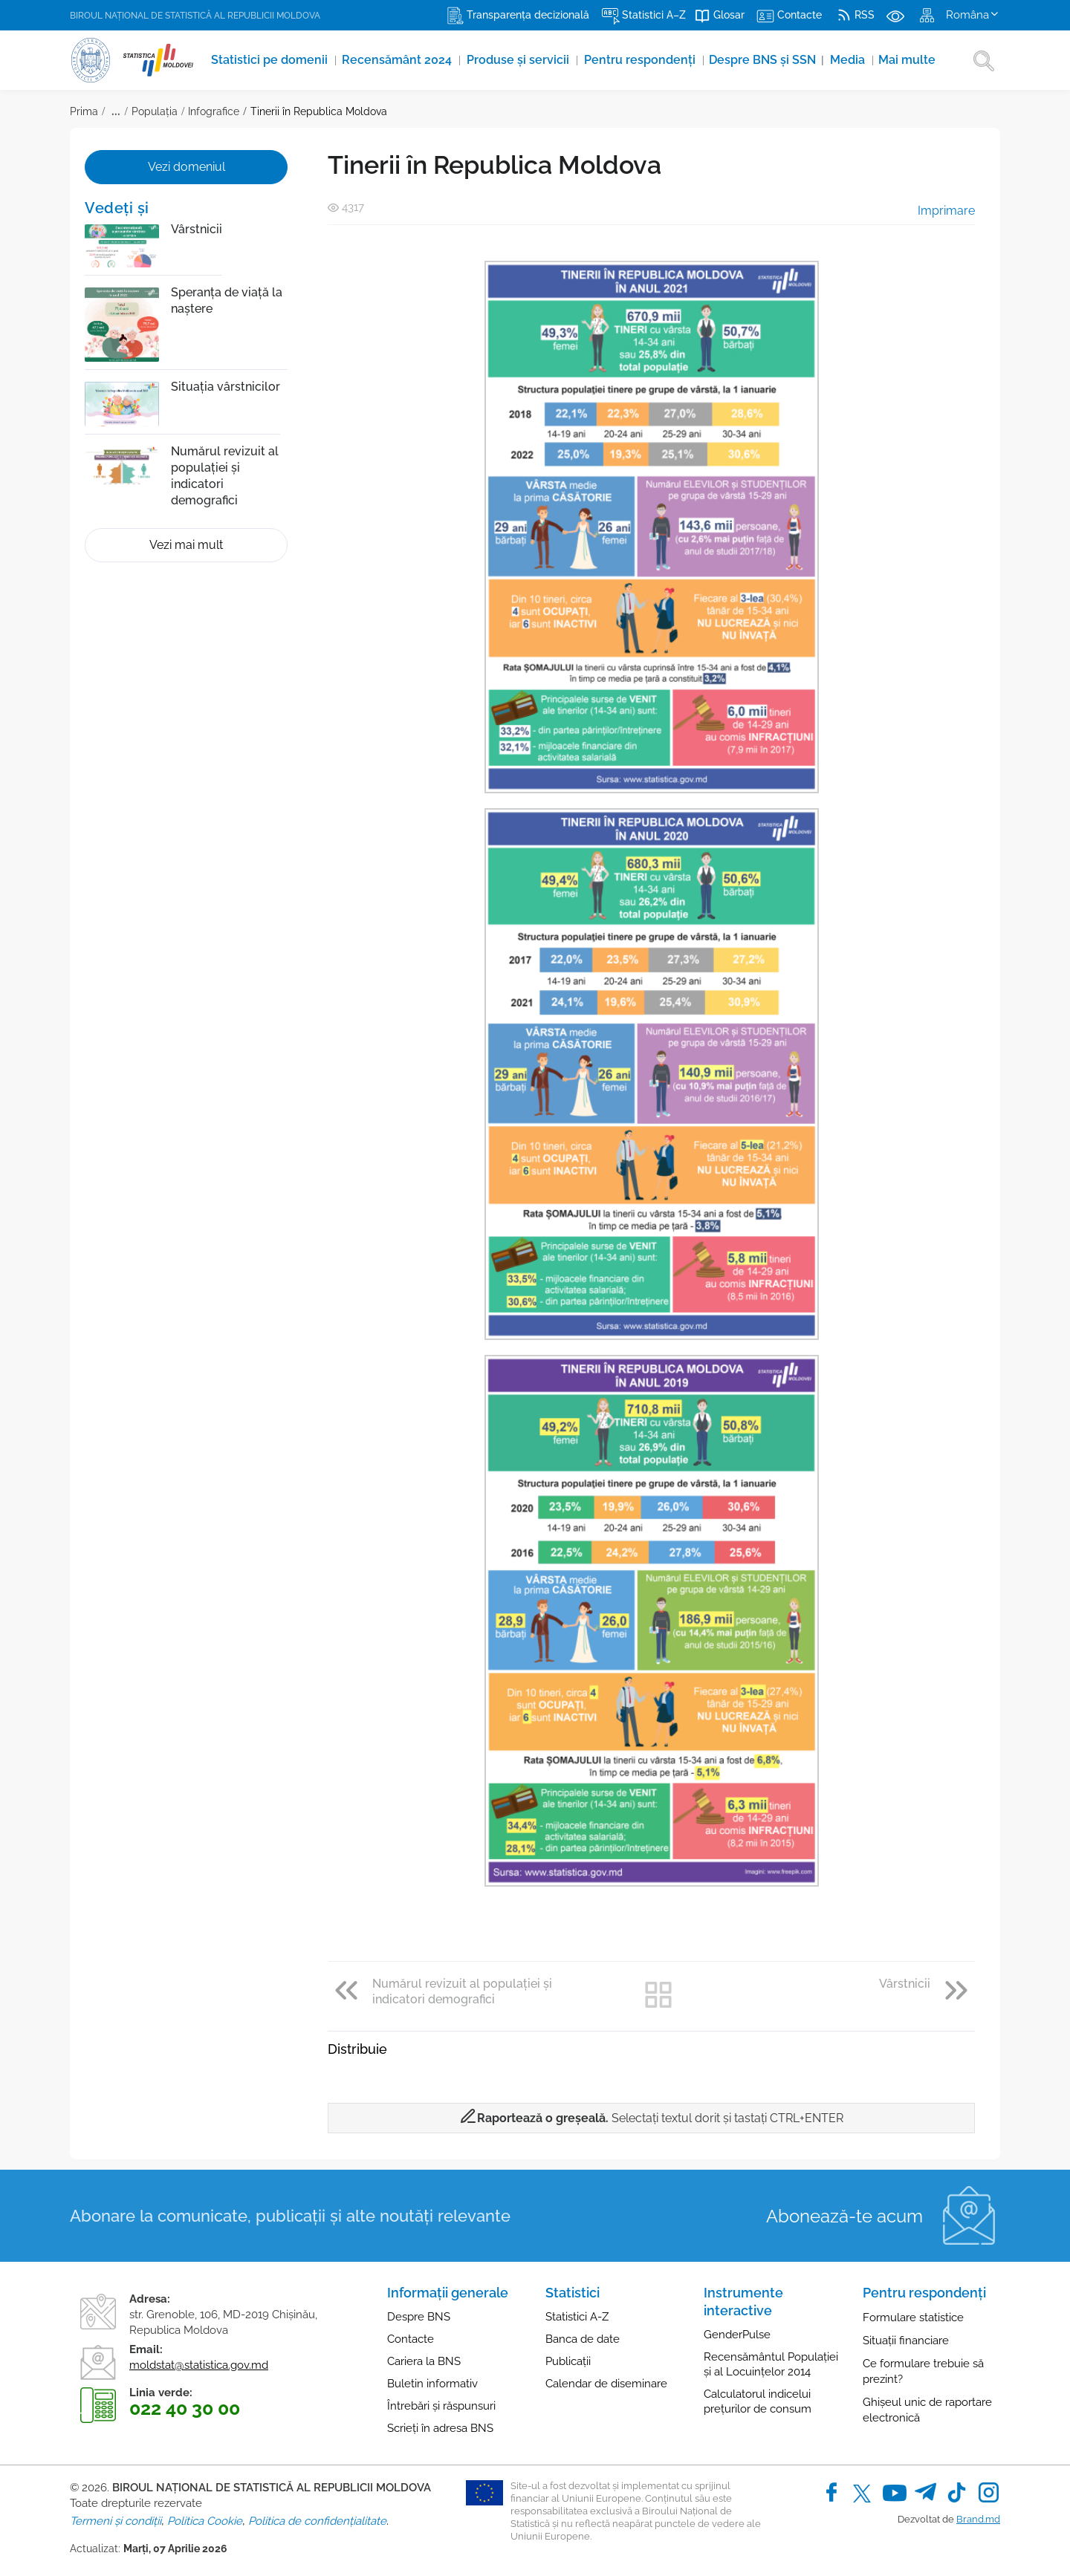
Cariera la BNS (424, 2361)
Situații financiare (906, 2340)
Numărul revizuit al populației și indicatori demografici (225, 475)
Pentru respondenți (645, 60)
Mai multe (913, 60)
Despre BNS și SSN (771, 60)
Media (855, 60)
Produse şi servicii (522, 60)
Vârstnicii (196, 229)
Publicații (568, 2361)
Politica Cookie (204, 2521)
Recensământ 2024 (400, 60)
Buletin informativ (432, 2383)
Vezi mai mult (186, 545)
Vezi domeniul (186, 167)
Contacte (410, 2339)
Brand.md (978, 2519)
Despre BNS (418, 2316)
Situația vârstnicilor (225, 387)
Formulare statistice (913, 2317)
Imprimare (936, 211)
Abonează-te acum (844, 2216)
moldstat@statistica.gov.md (198, 2365)
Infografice (213, 111)
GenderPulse (737, 2334)
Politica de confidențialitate (317, 2521)
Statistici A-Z (577, 2316)
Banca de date (582, 2339)
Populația (155, 111)
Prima (84, 111)
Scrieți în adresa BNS (440, 2428)
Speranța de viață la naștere (226, 300)
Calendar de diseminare (606, 2383)
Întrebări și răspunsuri (441, 2406)
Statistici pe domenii (271, 60)
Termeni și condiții (115, 2521)
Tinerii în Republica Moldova (318, 111)
